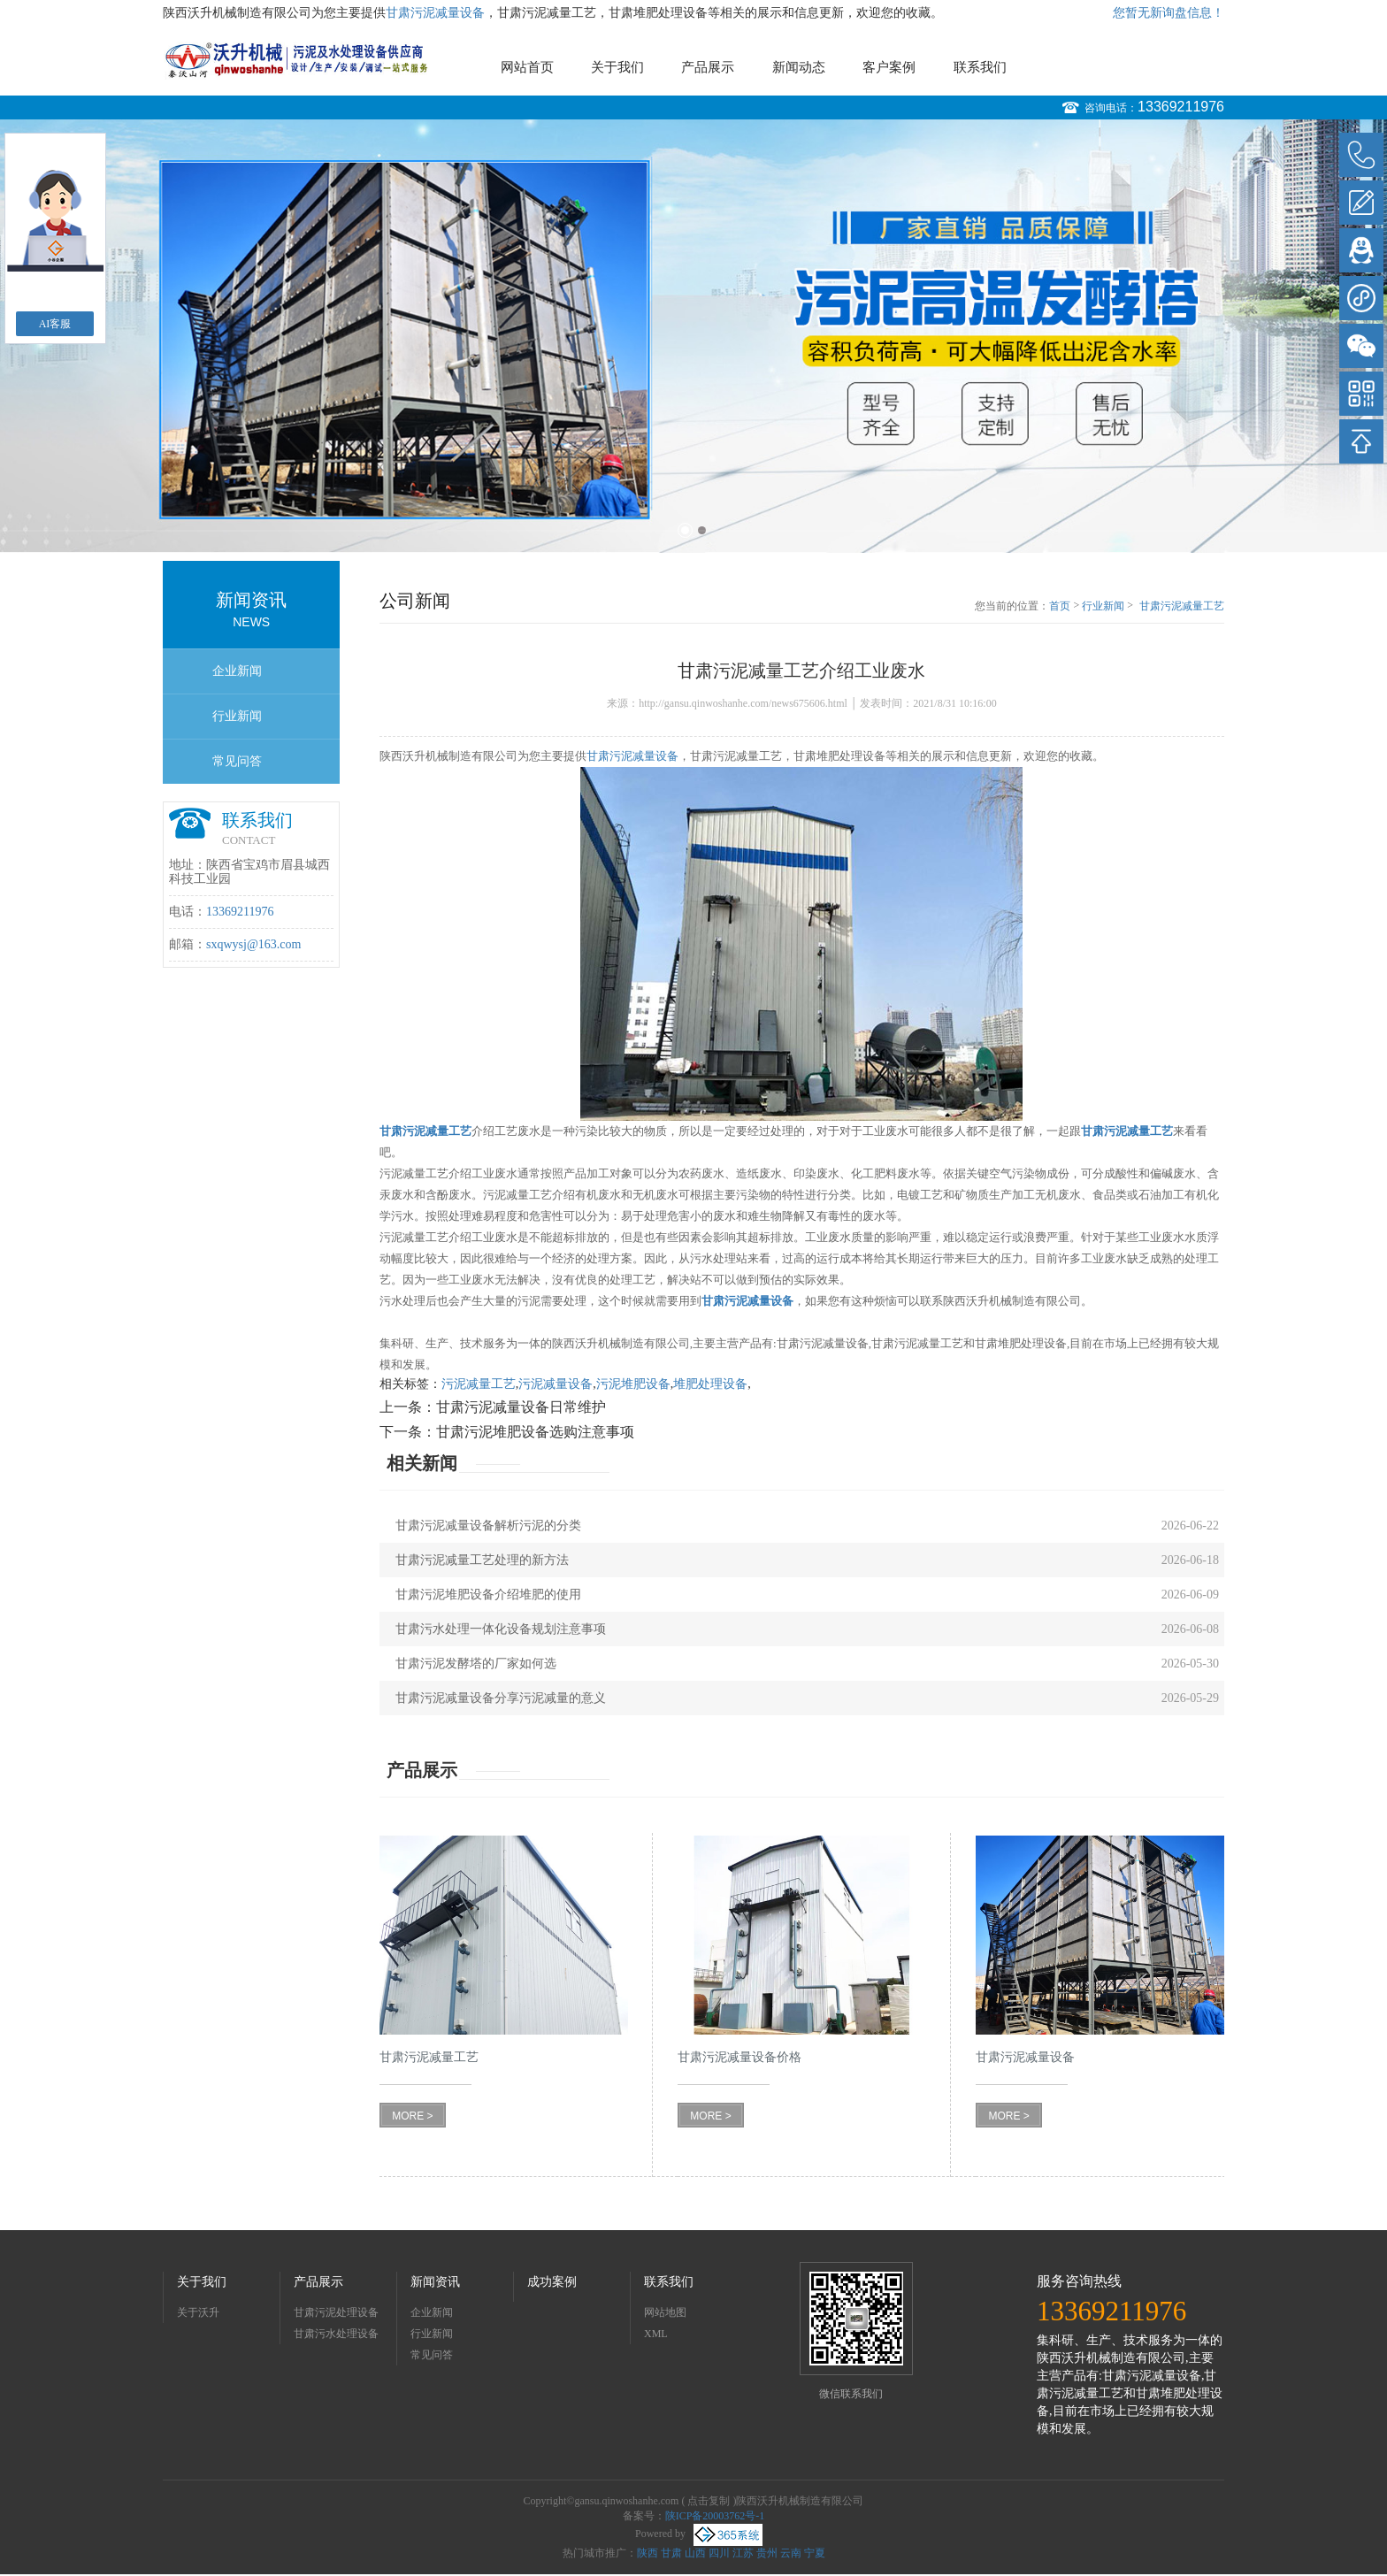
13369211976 (1181, 106)
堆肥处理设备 (710, 1384)
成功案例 (552, 2281)
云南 (790, 2553)
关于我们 (617, 67)
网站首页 (527, 67)
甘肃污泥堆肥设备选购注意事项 (535, 1431)
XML (656, 2333)
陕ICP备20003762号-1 (715, 2516)
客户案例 (889, 67)
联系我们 (980, 67)
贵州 (767, 2553)
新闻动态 (798, 67)
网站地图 (665, 2312)
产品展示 (707, 67)
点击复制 (708, 2501)
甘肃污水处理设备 (336, 2333)
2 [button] (702, 530)
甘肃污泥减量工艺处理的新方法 (482, 1560)
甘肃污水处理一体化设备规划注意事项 (500, 1629)
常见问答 (237, 761)
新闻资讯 (435, 2281)
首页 (1059, 606)
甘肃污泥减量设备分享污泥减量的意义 (500, 1698)
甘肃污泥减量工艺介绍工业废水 (1181, 607)
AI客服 (55, 324)
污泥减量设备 (555, 1384)
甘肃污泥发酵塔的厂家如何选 (475, 1663)
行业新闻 (237, 716)
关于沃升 (198, 2312)
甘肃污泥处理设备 (336, 2312)
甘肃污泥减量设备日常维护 (521, 1406)
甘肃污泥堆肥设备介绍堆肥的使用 (488, 1594)
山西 (695, 2553)
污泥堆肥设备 (633, 1384)
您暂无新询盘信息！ (1168, 12)
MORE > (412, 2116)
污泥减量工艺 (478, 1384)
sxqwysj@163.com (253, 944)
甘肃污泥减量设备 (435, 12)
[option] (693, 299)
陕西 (647, 2553)
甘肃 (671, 2553)
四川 (719, 2553)
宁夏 (814, 2553)
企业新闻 (237, 671)
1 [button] (685, 530)
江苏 (743, 2553)
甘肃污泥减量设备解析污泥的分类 (488, 1525)
